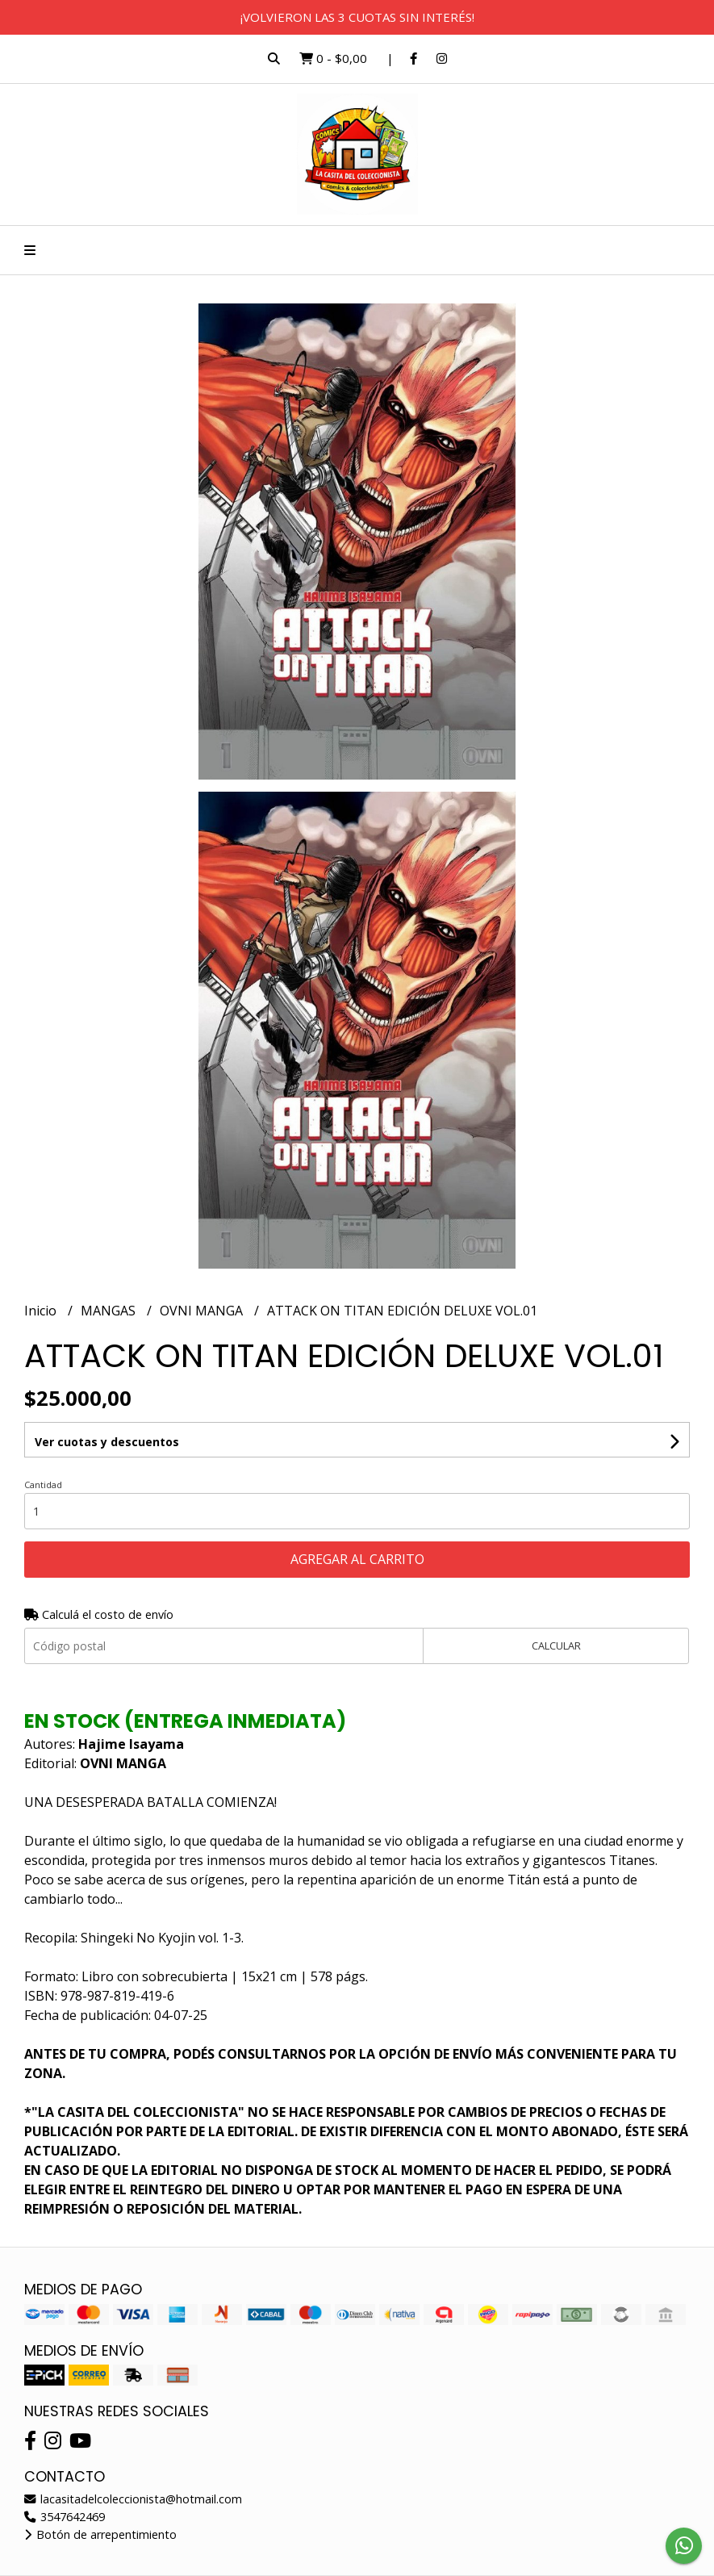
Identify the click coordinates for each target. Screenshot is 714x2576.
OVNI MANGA (203, 1310)
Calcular (556, 1645)
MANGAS (110, 1310)
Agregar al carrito (357, 1559)
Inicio (42, 1310)
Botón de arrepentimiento (100, 2534)
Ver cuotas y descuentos (107, 1441)
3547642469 (64, 2516)
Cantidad (43, 1484)
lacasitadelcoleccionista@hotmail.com (133, 2499)
